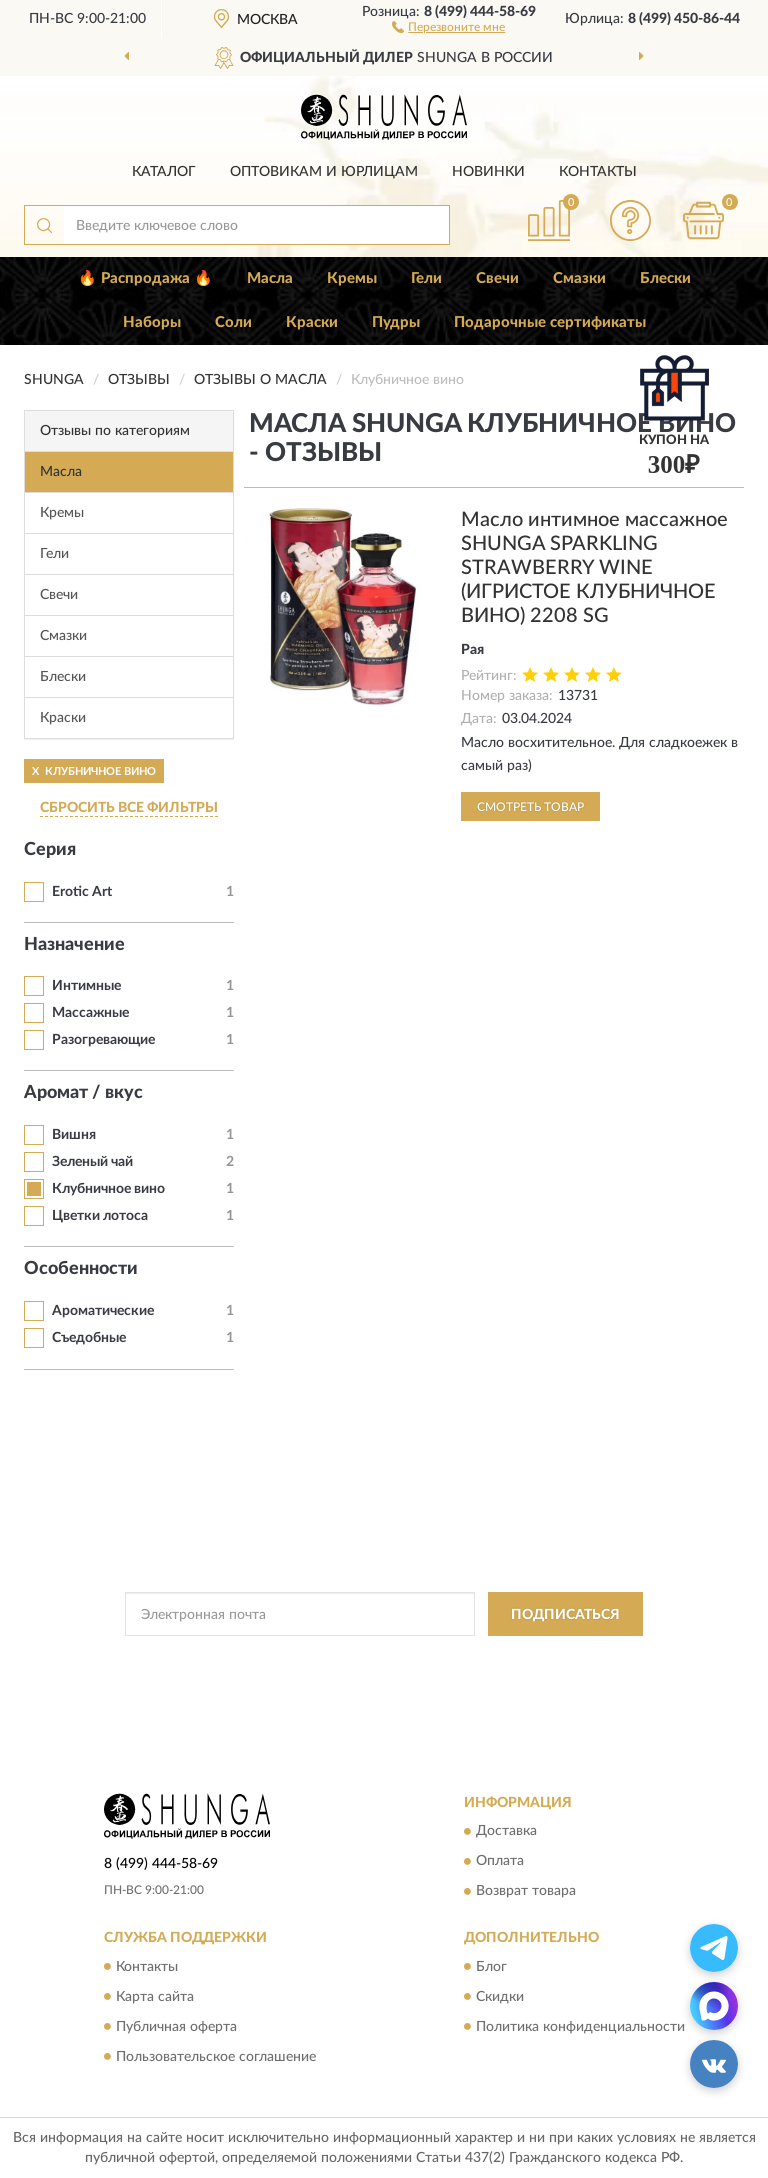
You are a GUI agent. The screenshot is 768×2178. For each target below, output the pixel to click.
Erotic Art (82, 892)
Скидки (500, 1997)
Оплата (500, 1862)
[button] (448, 26)
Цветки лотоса (100, 1216)
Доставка (506, 1832)
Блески (665, 278)
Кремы (352, 278)
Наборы (152, 322)
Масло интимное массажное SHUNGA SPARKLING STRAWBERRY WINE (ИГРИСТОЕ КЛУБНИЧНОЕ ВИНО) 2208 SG (594, 568)
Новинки (488, 172)
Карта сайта (155, 1997)
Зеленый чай (92, 1162)
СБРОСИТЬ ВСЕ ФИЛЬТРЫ (129, 808)
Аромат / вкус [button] (83, 1093)
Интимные (86, 986)
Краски (312, 322)
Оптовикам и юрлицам (324, 172)
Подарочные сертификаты (550, 322)
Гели (426, 278)
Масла (270, 278)
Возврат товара (526, 1892)
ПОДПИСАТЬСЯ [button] (565, 1615)
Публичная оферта (176, 2027)
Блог (491, 1967)
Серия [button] (50, 850)
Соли (233, 322)
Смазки (579, 278)
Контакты (598, 172)
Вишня (74, 1135)
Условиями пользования (362, 1677)
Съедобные (89, 1338)
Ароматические (103, 1311)
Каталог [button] (164, 172)
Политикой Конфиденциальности (482, 1659)
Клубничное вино (108, 1189)
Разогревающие (103, 1040)
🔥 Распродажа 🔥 (145, 278)
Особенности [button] (81, 1269)
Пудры (396, 322)
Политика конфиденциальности (580, 2027)
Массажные (90, 1013)
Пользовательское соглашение (216, 2057)
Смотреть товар (530, 807)
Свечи (497, 278)
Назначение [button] (74, 945)
